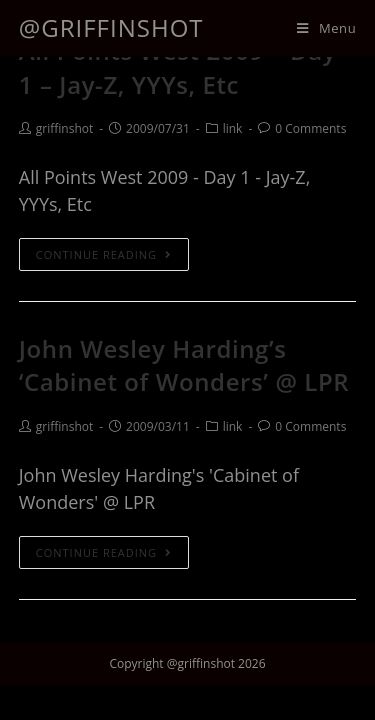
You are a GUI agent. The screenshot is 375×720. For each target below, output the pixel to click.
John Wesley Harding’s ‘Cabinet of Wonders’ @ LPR (184, 365)
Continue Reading (104, 254)
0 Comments (310, 128)
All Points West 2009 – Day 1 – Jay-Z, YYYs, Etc (177, 67)
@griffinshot (111, 27)
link (233, 128)
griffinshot (64, 128)
